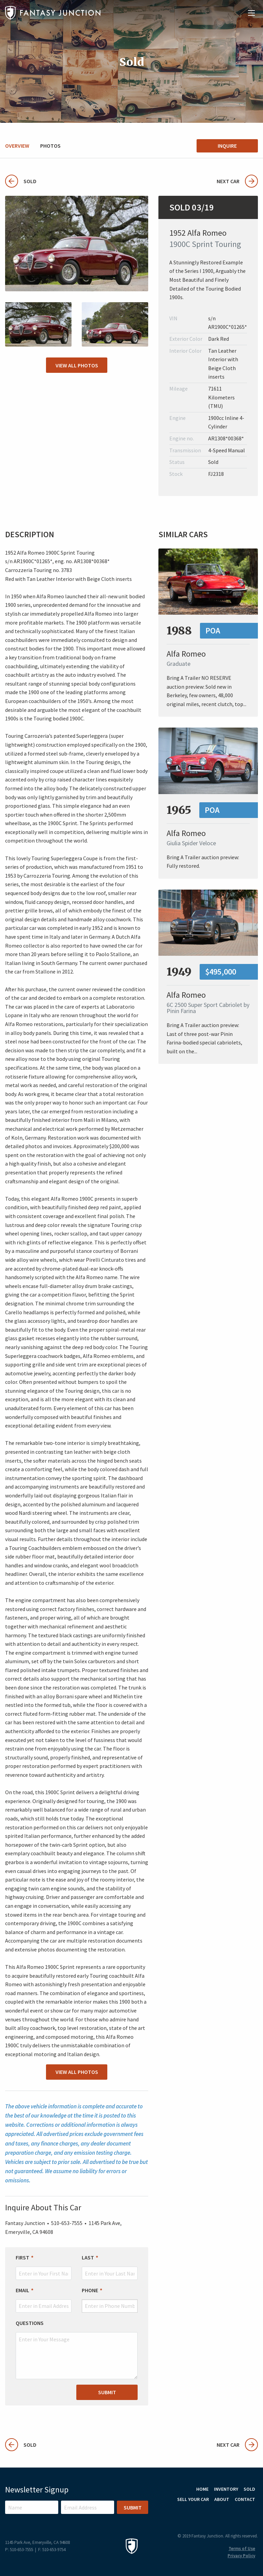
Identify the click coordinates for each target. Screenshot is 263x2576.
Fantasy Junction (52, 12)
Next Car (237, 181)
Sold (20, 181)
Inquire (227, 145)
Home (202, 2489)
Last (88, 2257)
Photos (50, 145)
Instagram (233, 2515)
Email (22, 2290)
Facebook (251, 2515)
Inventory (226, 2489)
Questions (30, 2322)
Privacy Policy (241, 2556)
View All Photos (77, 365)
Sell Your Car (193, 2499)
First (22, 2257)
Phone (90, 2290)
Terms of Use (242, 2548)
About (221, 2499)
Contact (245, 2499)
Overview (17, 145)
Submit (107, 2392)
